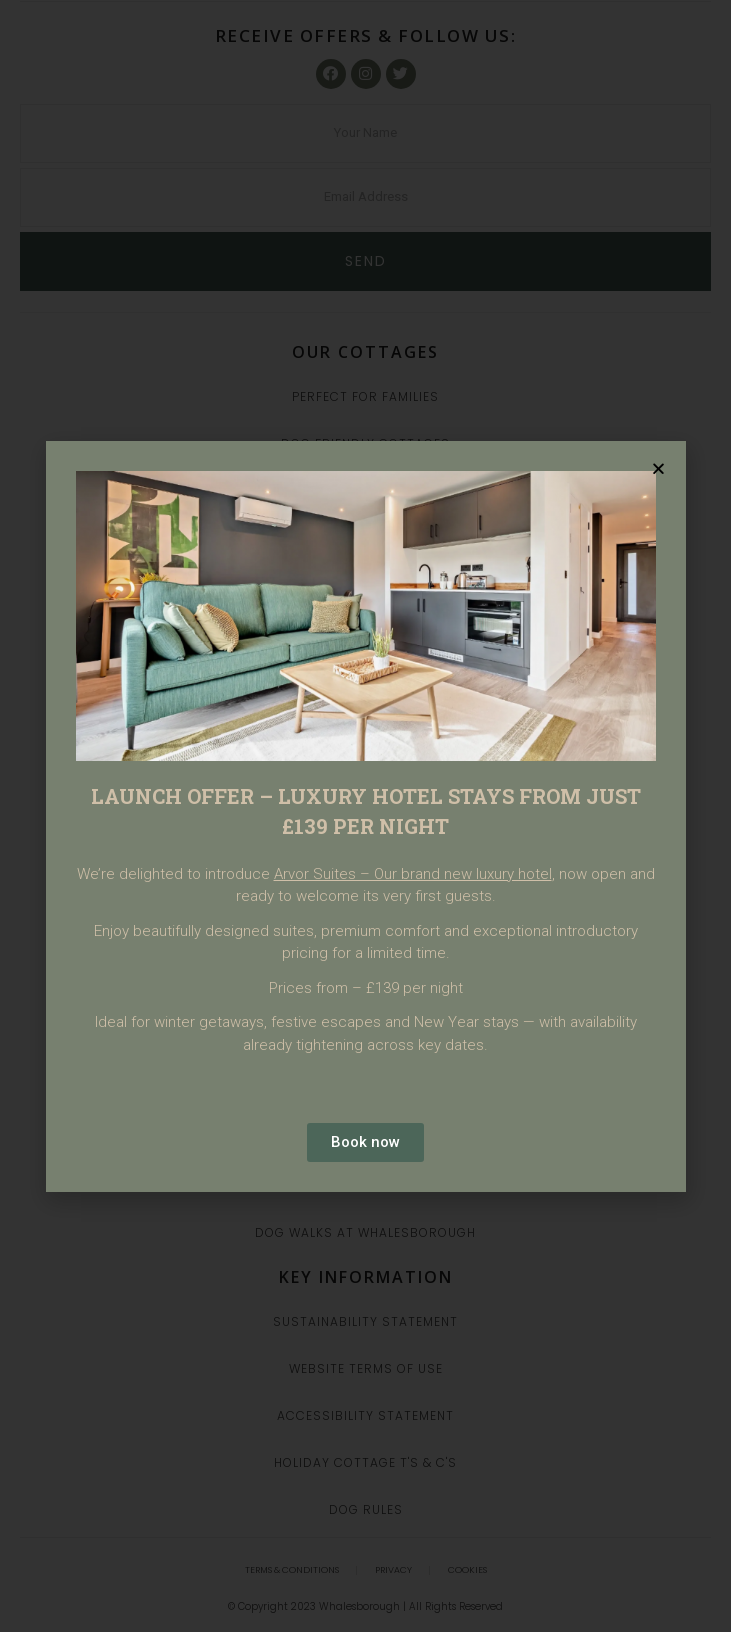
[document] (365, 816)
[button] (658, 468)
